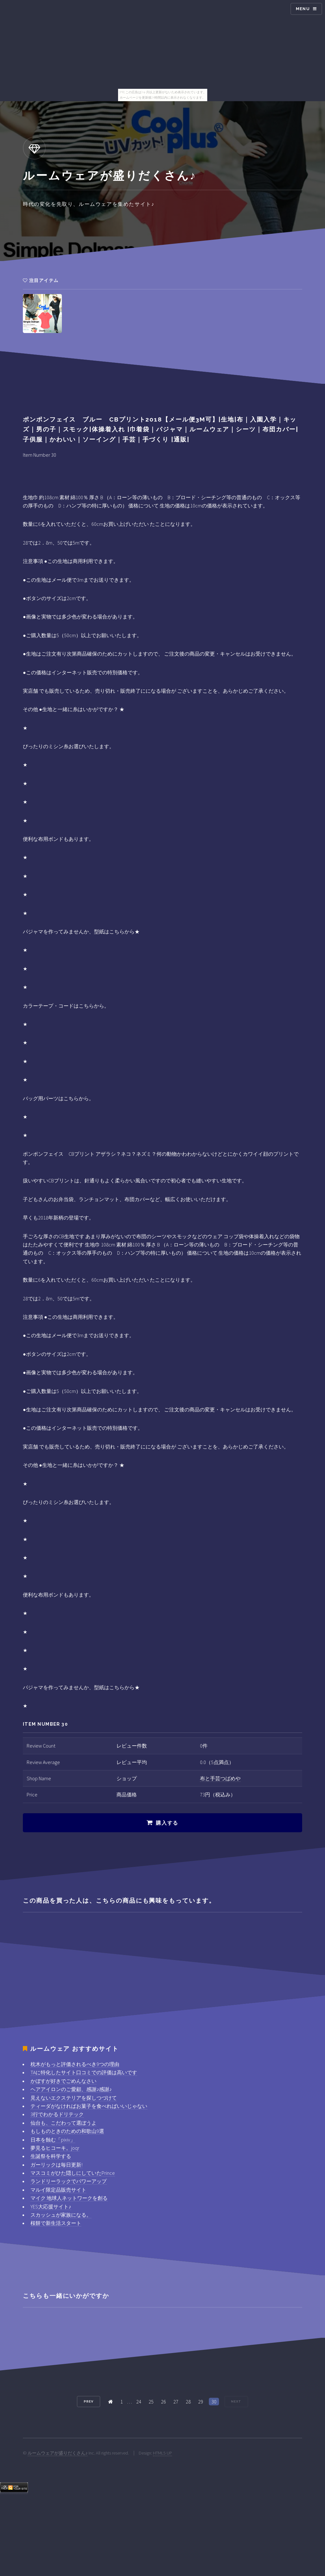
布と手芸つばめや (220, 1778)
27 (175, 2401)
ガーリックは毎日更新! (56, 2164)
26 (163, 2401)
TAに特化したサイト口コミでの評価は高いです (83, 2072)
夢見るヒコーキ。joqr (54, 2148)
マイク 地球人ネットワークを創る (69, 2198)
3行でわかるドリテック (57, 2114)
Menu (303, 8)
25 (151, 2401)
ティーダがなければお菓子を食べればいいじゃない (88, 2106)
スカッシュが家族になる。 (60, 2215)
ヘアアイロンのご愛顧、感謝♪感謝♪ (71, 2089)
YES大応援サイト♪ (50, 2206)
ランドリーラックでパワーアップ (68, 2181)
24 (138, 2401)
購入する (167, 1823)
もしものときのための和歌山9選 (67, 2131)
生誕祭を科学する (50, 2156)
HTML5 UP (162, 2453)
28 (188, 2401)
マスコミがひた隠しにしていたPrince (72, 2173)
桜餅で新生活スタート (55, 2223)
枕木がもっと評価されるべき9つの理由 (74, 2064)
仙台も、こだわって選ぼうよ (63, 2123)
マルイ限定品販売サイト (58, 2190)
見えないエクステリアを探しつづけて (73, 2098)
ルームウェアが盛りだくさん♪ (58, 2453)
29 (200, 2401)
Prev (88, 2401)
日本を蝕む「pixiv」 (52, 2139)
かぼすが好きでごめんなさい (63, 2081)
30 (213, 2401)
